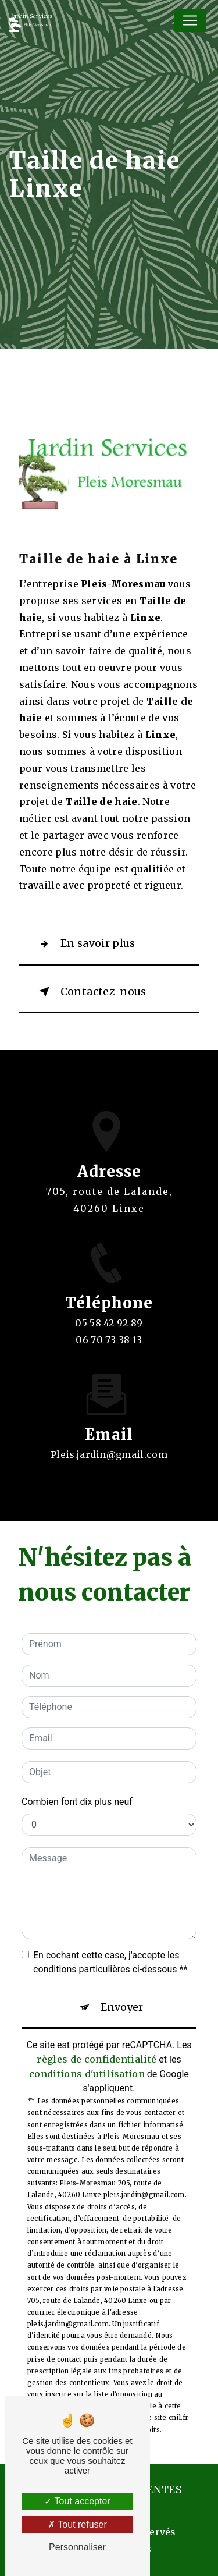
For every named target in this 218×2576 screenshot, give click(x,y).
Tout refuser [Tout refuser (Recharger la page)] (77, 2524)
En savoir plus (84, 944)
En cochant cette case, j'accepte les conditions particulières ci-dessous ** (110, 1962)
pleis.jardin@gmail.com (109, 1441)
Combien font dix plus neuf (77, 1801)
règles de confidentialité (96, 2059)
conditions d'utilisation (87, 2074)
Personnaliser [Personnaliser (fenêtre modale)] (77, 2547)
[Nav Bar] (190, 20)
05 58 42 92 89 (109, 1336)
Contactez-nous (90, 992)
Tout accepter (77, 2501)
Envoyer (122, 2007)
